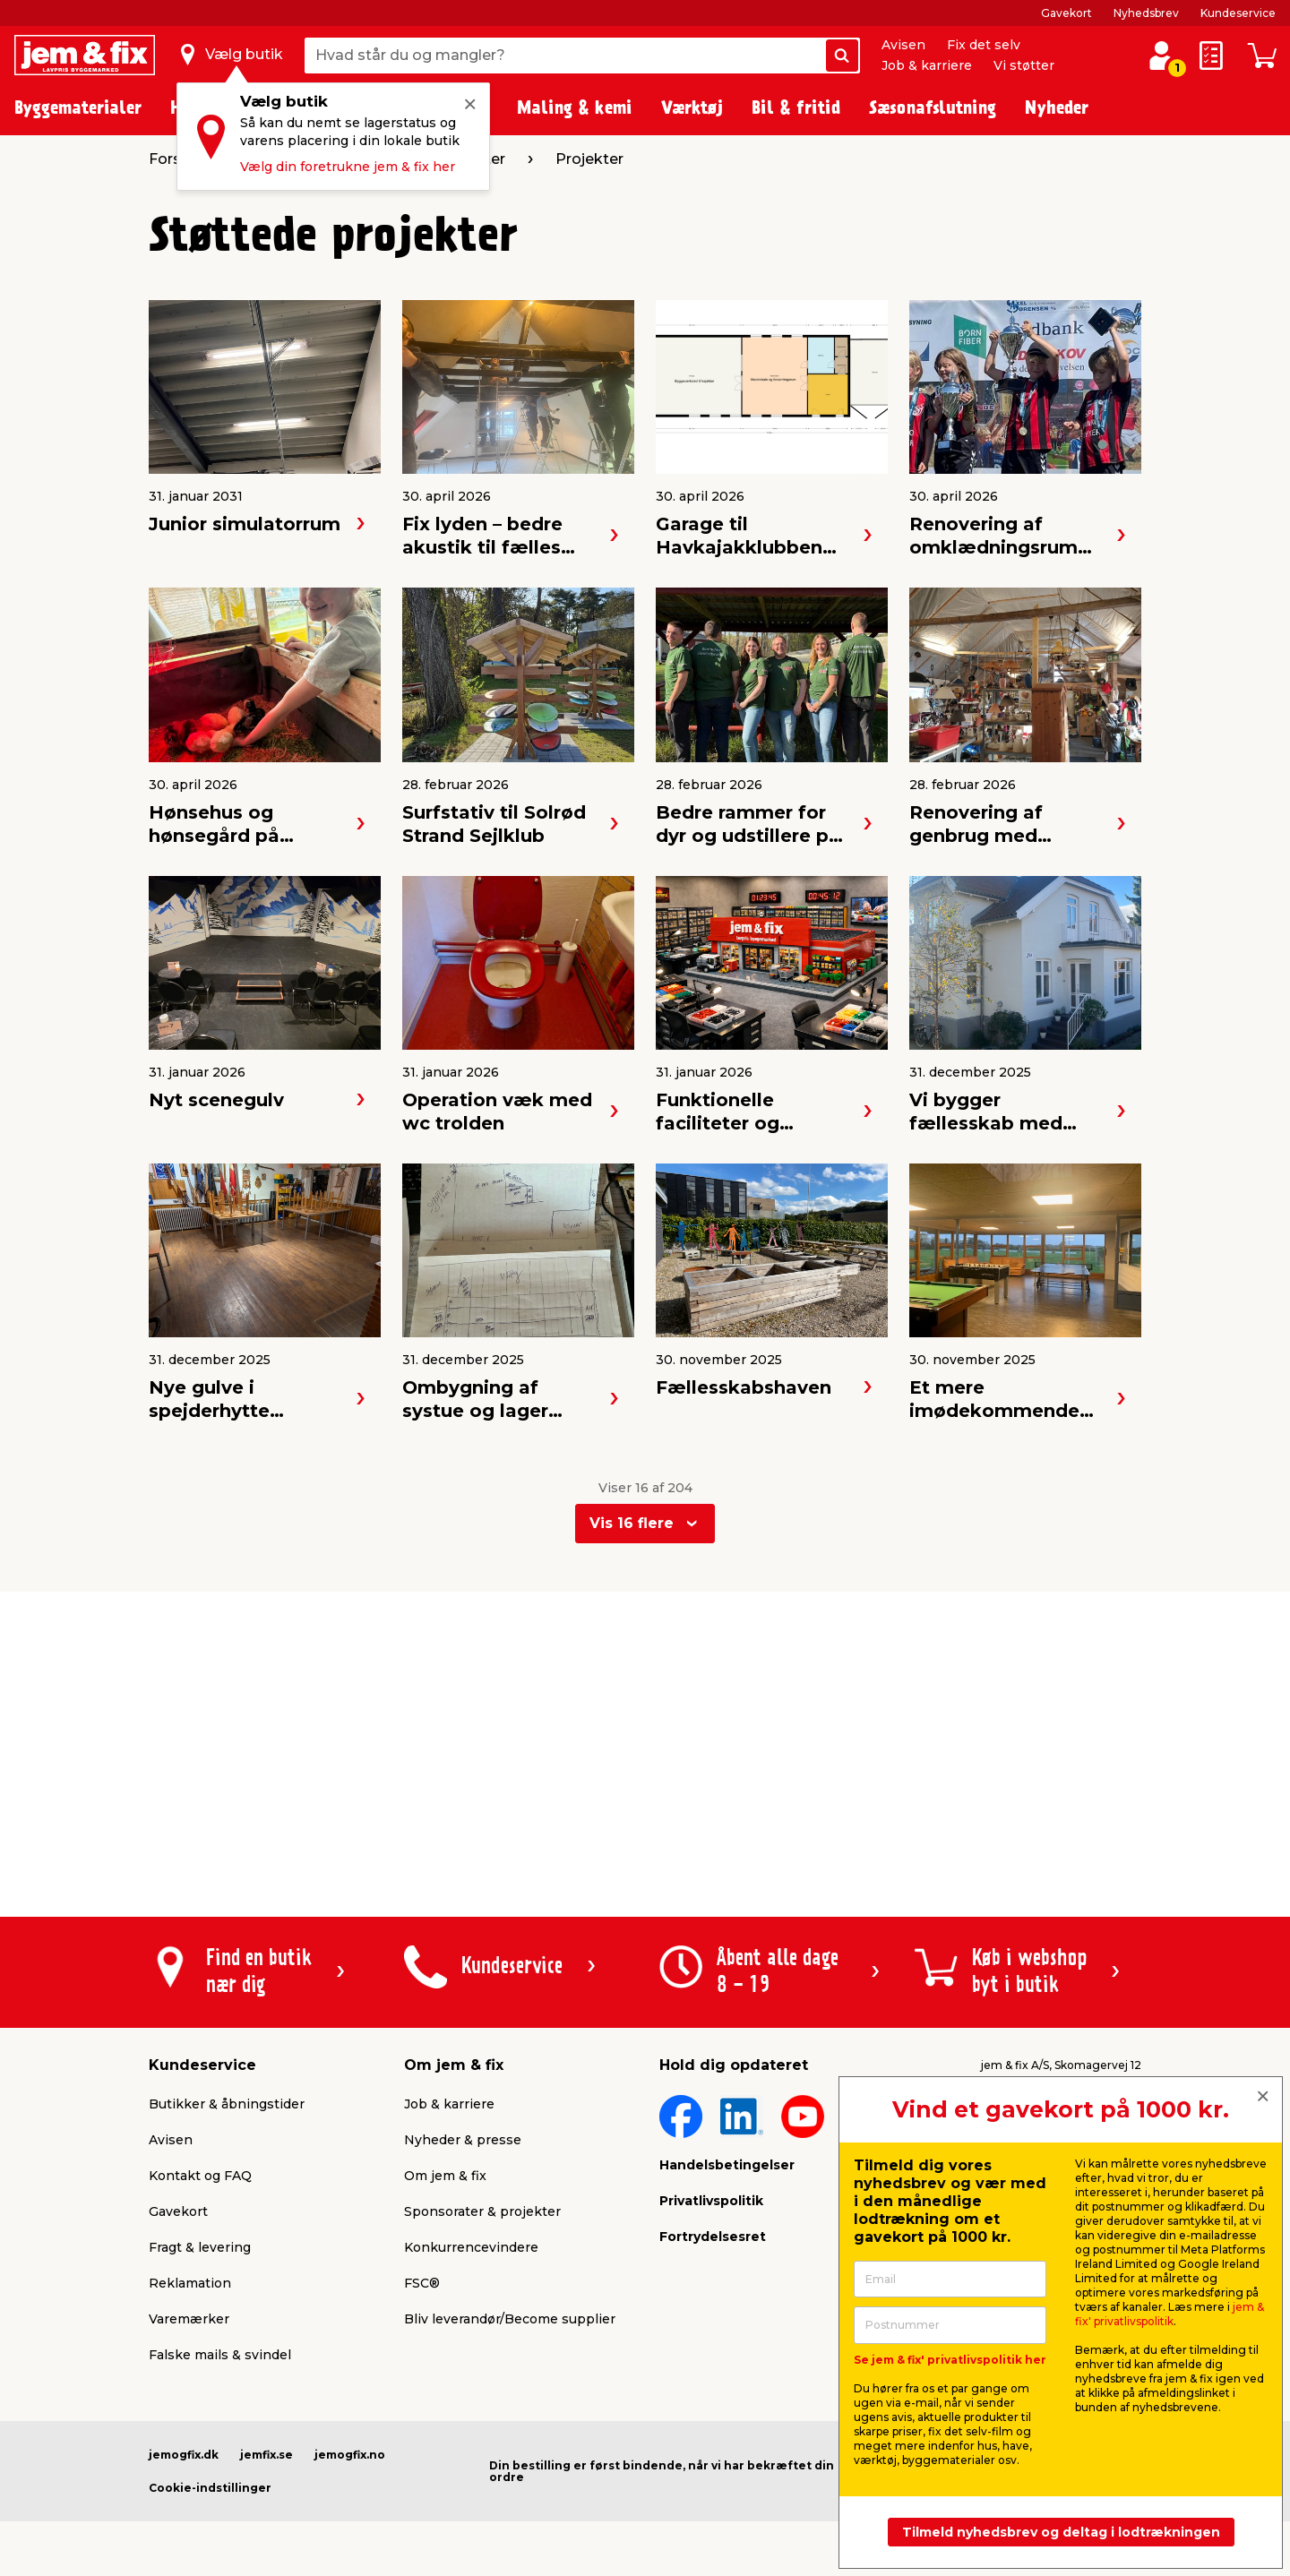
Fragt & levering (200, 2247)
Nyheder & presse (462, 2140)
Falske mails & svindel (220, 2355)
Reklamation (190, 2283)
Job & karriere (927, 65)
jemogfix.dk (184, 2454)
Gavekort (1066, 13)
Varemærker (189, 2319)
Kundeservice (1238, 13)
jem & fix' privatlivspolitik (1169, 2314)
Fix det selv (983, 45)
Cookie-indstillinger (210, 2488)
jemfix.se (266, 2454)
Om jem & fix (445, 2176)
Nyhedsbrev (1146, 13)
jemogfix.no (349, 2454)
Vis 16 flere (631, 1523)
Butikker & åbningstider (227, 2104)
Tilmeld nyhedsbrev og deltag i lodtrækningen (1061, 2532)
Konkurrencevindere (471, 2247)
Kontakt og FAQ (200, 2176)
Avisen (903, 45)
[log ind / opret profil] (1161, 55)
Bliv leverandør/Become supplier (509, 2319)
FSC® (422, 2283)
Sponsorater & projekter (482, 2211)
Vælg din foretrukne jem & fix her (347, 167)
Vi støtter (1023, 65)
